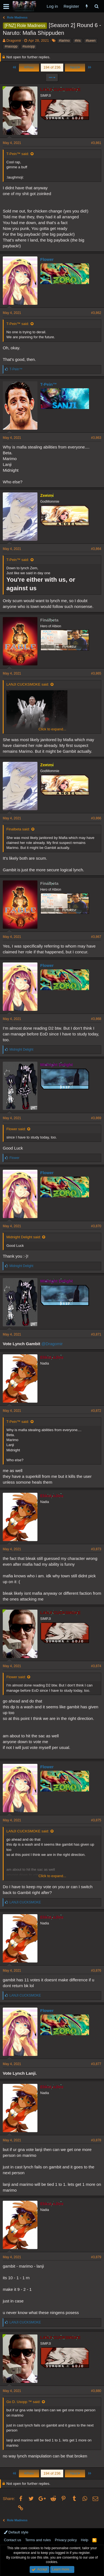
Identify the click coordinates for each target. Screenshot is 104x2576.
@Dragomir (52, 1343)
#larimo (64, 41)
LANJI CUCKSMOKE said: (27, 684)
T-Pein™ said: (17, 154)
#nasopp (11, 46)
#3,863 (96, 438)
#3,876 (96, 1970)
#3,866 (96, 818)
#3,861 (96, 143)
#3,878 (96, 2140)
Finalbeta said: (18, 829)
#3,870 (96, 1226)
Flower (47, 259)
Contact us (12, 2540)
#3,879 (96, 2257)
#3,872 (96, 1411)
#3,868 (96, 1019)
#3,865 (96, 673)
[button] (6, 6)
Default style (16, 2532)
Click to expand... (52, 729)
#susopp (28, 46)
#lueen (91, 41)
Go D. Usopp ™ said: (23, 2402)
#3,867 (96, 937)
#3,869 (96, 1118)
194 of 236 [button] (52, 67)
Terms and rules (38, 2540)
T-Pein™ (48, 384)
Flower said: (16, 1129)
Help (84, 2540)
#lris (78, 41)
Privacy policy (66, 2540)
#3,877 (96, 2064)
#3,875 (96, 1820)
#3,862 (96, 313)
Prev (29, 67)
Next (75, 67)
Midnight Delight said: (23, 1237)
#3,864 (96, 549)
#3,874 (96, 1666)
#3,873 (96, 1549)
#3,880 (96, 2391)
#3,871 (96, 1334)
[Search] (96, 6)
